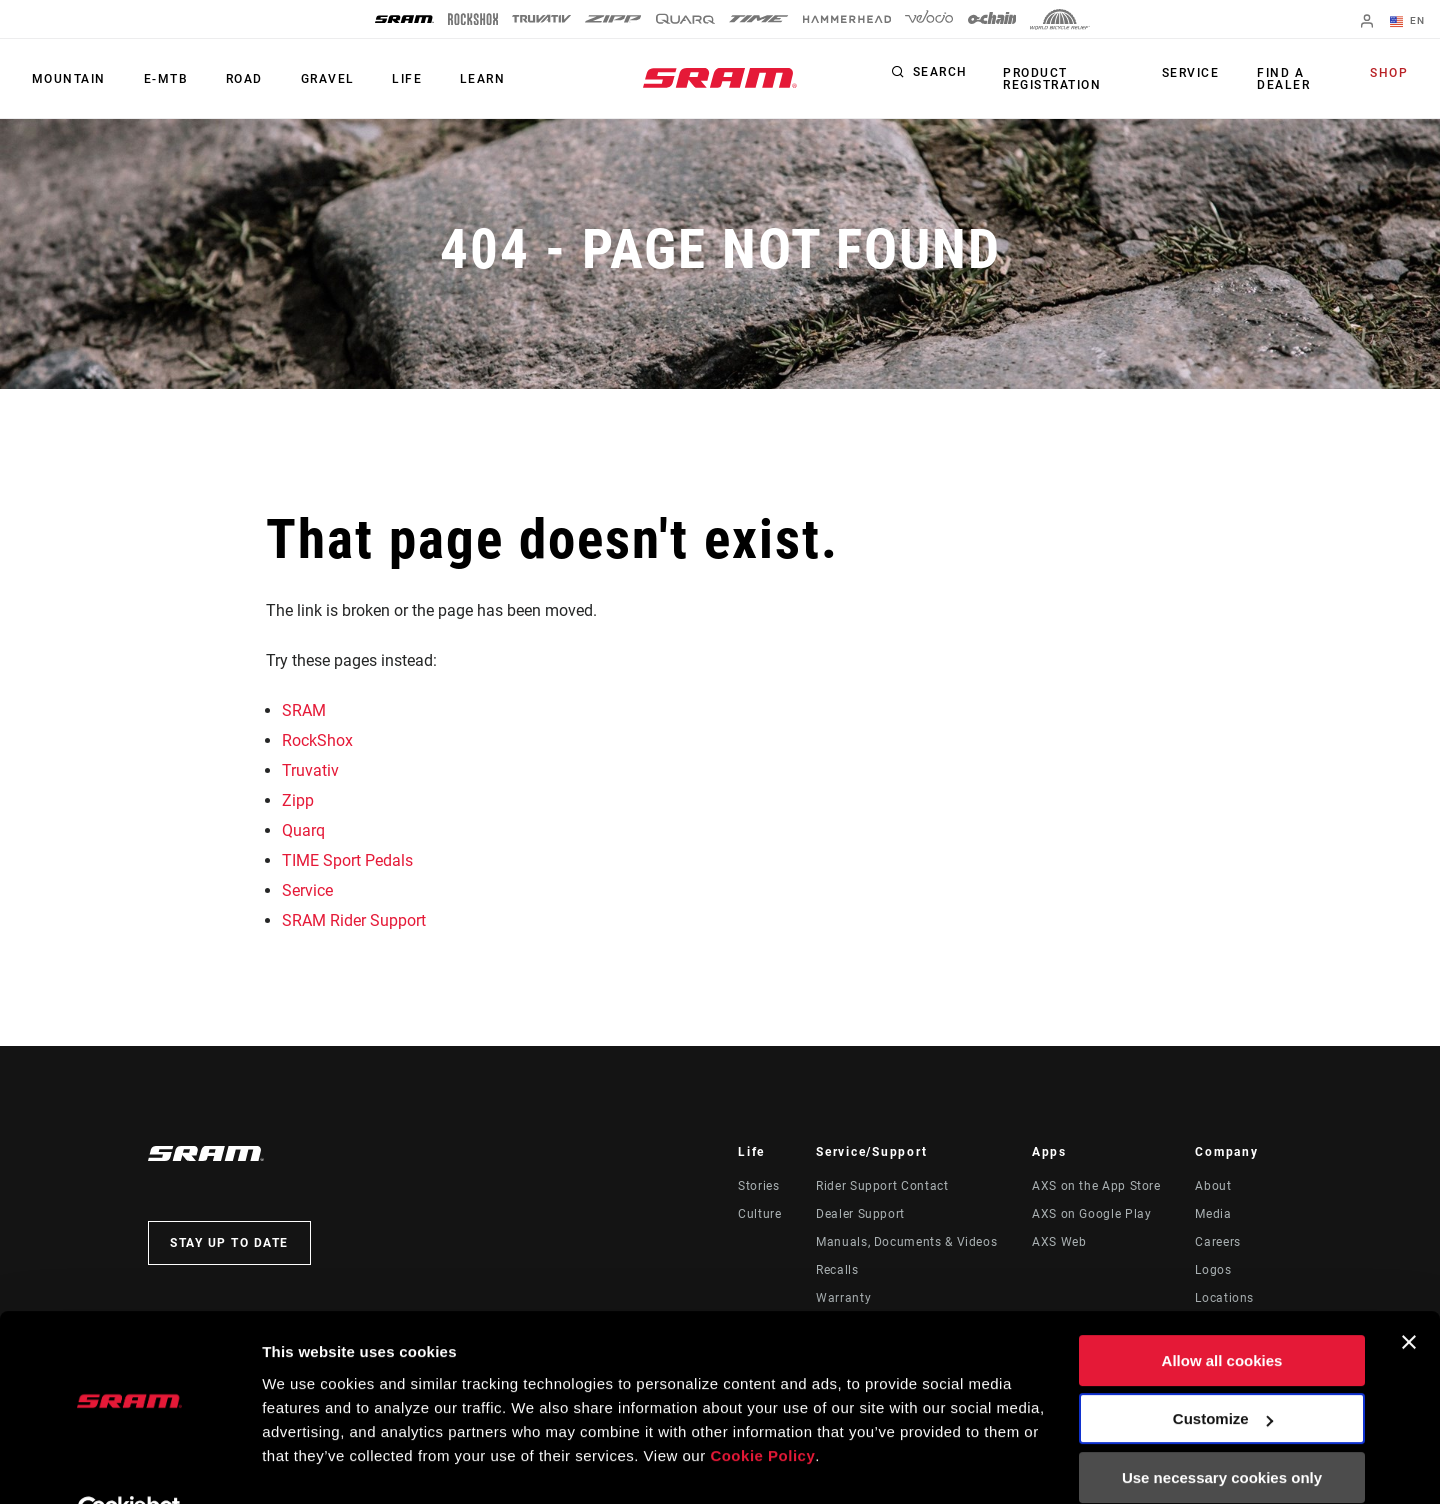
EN (1409, 22)
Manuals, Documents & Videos (906, 1242)
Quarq (303, 830)
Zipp (298, 800)
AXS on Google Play (1092, 1214)
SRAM (304, 710)
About (1213, 1186)
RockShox (317, 740)
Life (391, 79)
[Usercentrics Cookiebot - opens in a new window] (129, 1465)
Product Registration (1051, 79)
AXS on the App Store (1096, 1186)
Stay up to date (229, 1243)
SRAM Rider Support (354, 920)
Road (235, 79)
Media (1213, 1214)
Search (940, 74)
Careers (1217, 1242)
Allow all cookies (1222, 1314)
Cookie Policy (762, 1409)
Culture (759, 1214)
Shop (1391, 74)
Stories (758, 1186)
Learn (463, 79)
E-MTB (160, 79)
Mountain (67, 79)
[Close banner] (1409, 1296)
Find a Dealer (1283, 79)
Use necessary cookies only (1222, 1431)
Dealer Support (860, 1214)
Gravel (315, 79)
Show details (308, 1464)
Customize (1223, 1372)
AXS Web (1059, 1242)
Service (1194, 74)
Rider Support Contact (882, 1186)
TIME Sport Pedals (347, 860)
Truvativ (310, 770)
